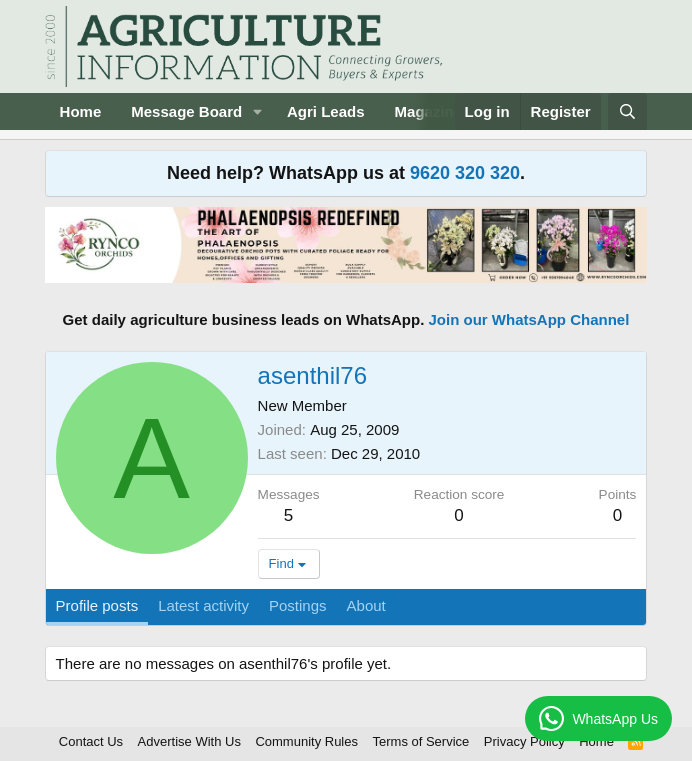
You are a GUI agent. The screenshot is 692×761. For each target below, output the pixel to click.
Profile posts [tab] (97, 605)
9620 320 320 (465, 173)
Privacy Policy (524, 741)
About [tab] (366, 605)
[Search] (627, 111)
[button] (258, 111)
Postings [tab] (298, 605)
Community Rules (306, 741)
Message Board (186, 111)
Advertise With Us (189, 741)
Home (81, 111)
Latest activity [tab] (203, 605)
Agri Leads (326, 111)
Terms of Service (421, 741)
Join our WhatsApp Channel (529, 319)
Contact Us (91, 741)
